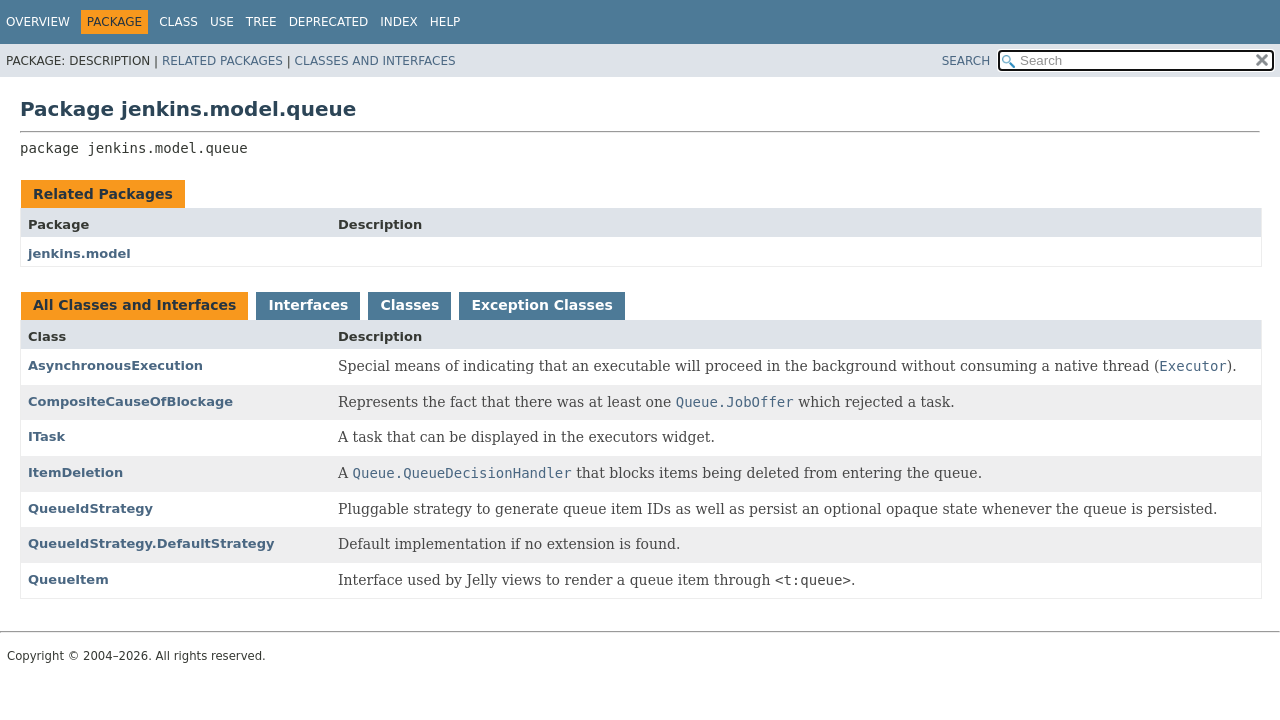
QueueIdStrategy (90, 508)
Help (445, 22)
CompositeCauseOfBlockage (130, 401)
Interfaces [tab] (308, 305)
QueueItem (68, 579)
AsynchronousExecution (115, 365)
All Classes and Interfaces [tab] (134, 305)
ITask (46, 436)
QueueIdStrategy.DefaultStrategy (151, 543)
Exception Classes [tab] (541, 305)
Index (399, 22)
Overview (38, 22)
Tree (261, 22)
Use (222, 22)
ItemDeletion (75, 472)
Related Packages (222, 61)
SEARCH (966, 61)
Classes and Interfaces (375, 61)
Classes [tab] (409, 305)
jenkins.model (79, 253)
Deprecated (329, 22)
